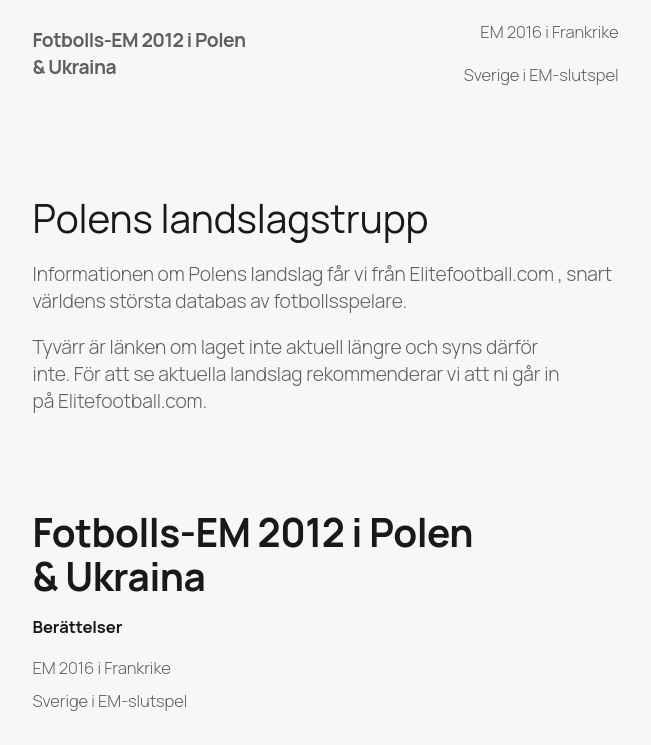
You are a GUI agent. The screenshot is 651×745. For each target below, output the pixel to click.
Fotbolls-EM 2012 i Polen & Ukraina (253, 554)
